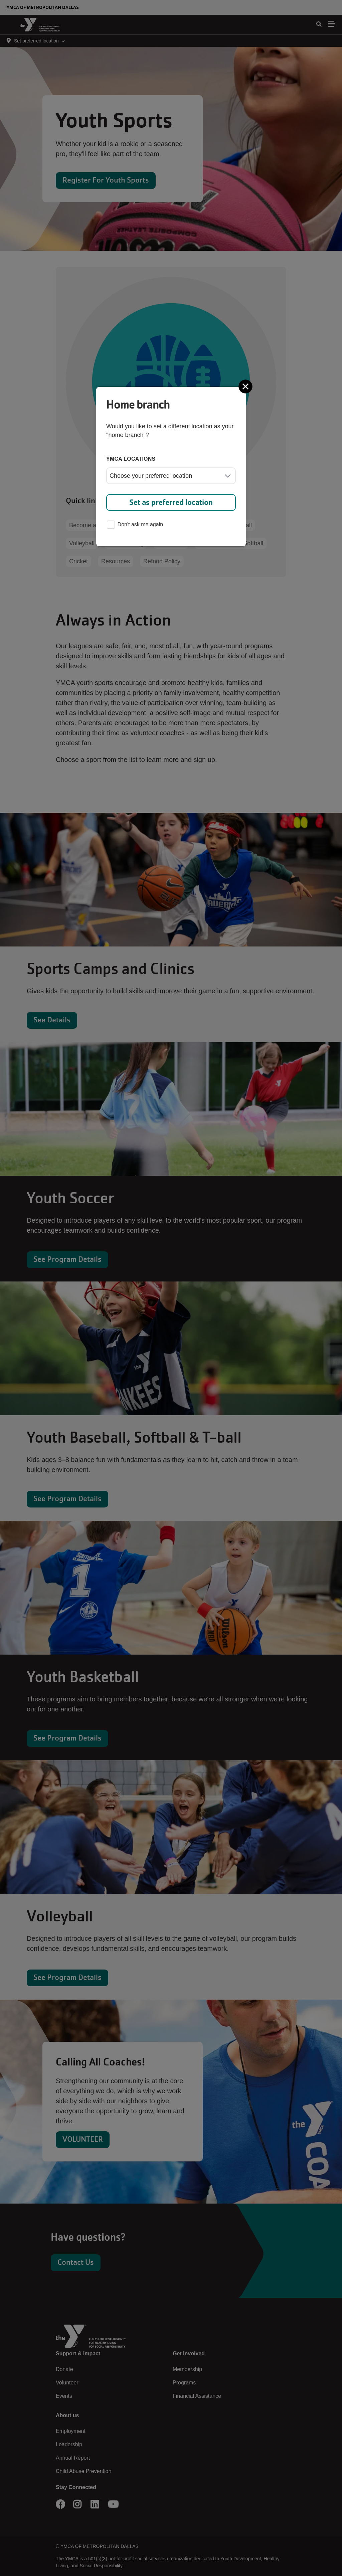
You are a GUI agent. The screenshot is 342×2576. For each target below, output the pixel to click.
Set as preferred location (171, 502)
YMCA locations (131, 459)
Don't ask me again (135, 525)
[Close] (246, 386)
